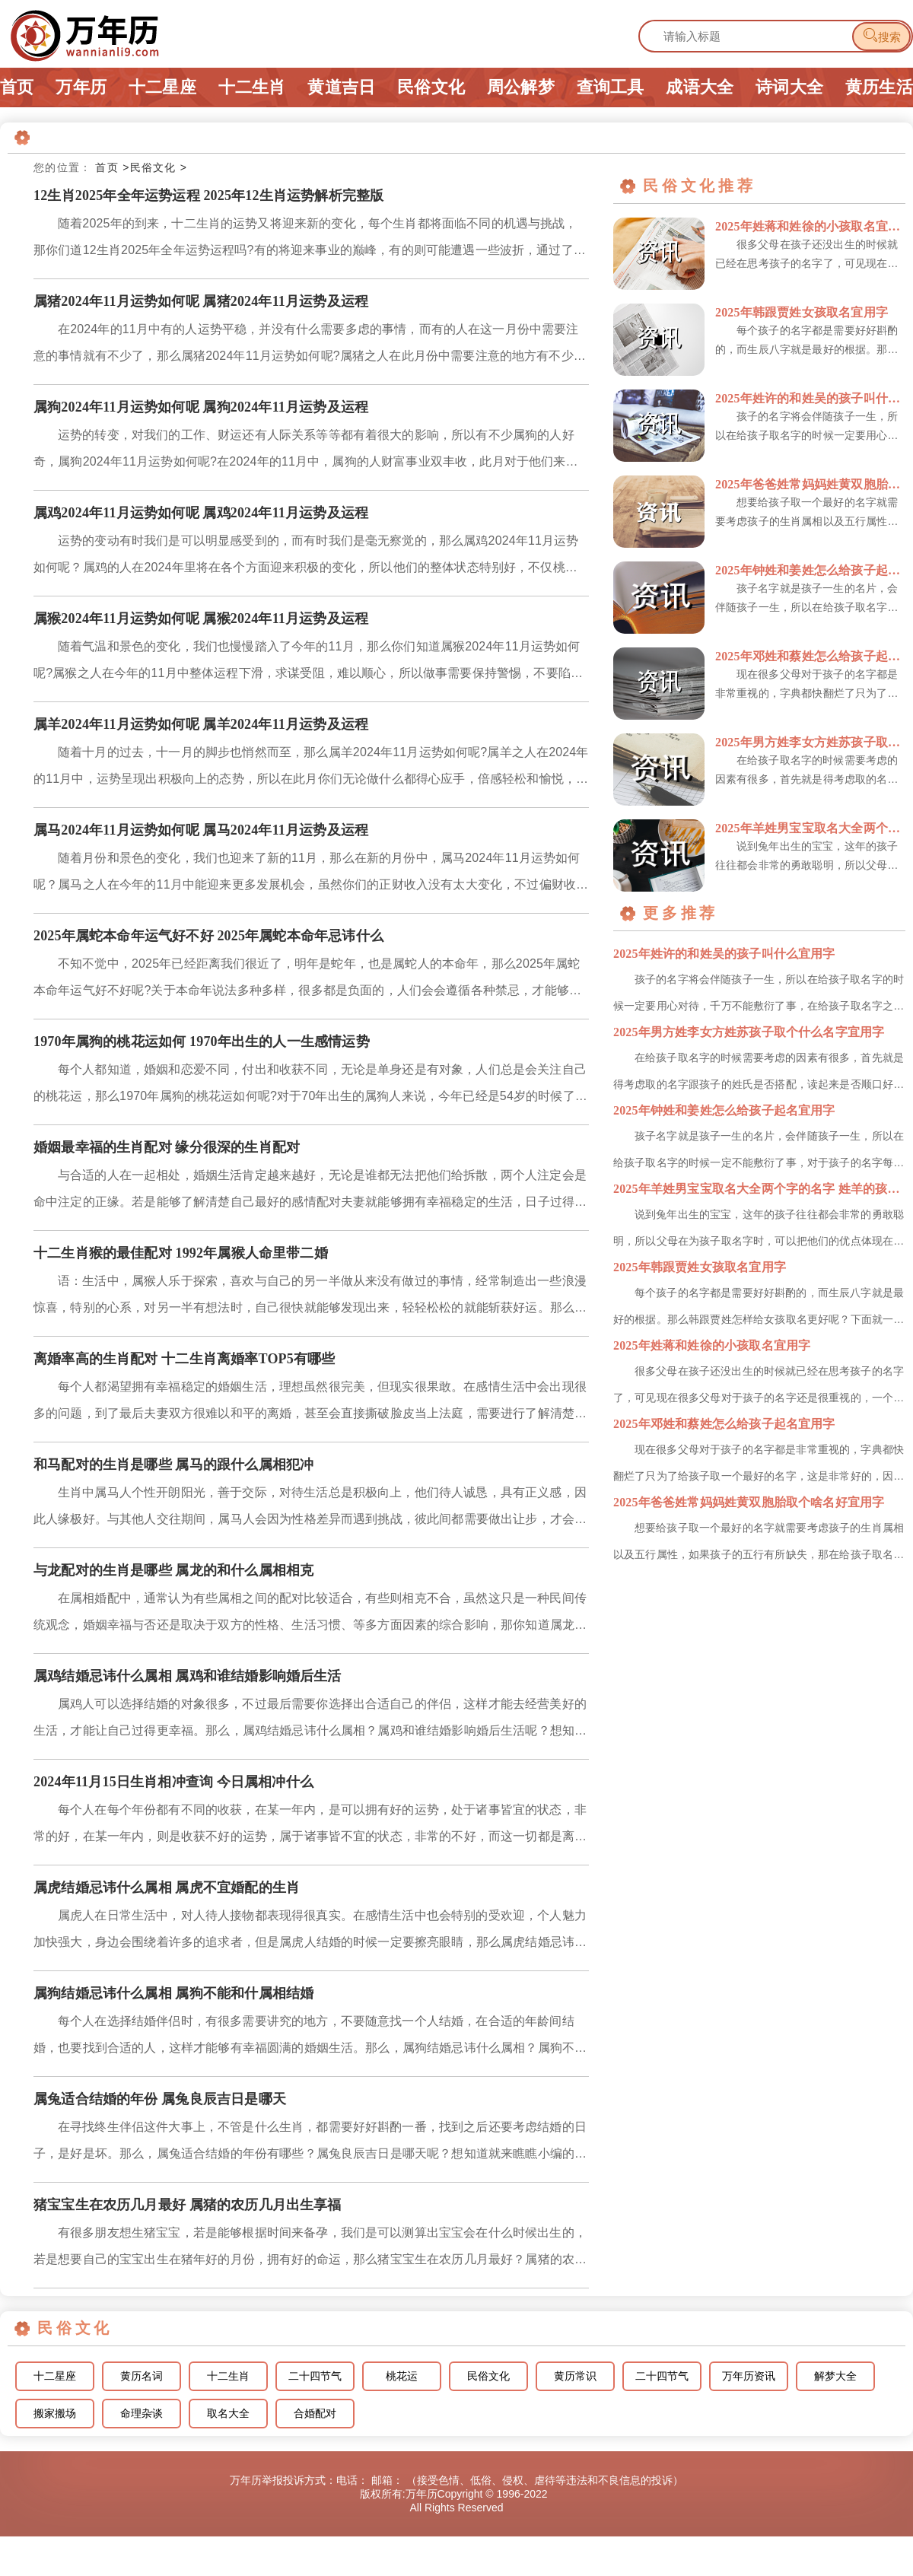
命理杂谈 (141, 2413)
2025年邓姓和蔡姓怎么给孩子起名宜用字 (810, 656)
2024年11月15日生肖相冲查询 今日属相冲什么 (173, 1781)
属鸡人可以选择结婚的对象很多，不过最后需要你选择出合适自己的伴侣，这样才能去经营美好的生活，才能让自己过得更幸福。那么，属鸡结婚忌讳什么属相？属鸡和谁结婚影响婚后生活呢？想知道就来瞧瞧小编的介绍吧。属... (310, 1720)
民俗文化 (431, 87)
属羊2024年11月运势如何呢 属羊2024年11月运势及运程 (200, 724)
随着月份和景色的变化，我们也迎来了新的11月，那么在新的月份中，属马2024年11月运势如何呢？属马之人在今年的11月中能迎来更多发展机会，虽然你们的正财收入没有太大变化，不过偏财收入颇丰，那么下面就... (310, 874)
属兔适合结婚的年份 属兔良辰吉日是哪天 (159, 2099)
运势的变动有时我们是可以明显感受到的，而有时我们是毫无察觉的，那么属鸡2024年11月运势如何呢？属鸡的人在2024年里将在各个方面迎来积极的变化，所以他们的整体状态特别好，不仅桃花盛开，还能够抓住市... (306, 557)
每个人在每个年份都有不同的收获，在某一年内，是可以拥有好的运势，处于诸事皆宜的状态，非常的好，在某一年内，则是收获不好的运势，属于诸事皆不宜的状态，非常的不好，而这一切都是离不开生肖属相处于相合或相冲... (310, 1826)
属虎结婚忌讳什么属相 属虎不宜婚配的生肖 (166, 1887)
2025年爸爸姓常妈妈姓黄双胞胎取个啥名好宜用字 (810, 484)
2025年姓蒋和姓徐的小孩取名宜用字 (810, 226)
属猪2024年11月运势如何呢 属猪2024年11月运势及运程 (200, 301)
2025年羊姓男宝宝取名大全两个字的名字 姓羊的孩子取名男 (810, 828)
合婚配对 (315, 2413)
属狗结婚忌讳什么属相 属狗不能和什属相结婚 (173, 1993)
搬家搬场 (54, 2413)
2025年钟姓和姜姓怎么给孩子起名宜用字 (810, 570)
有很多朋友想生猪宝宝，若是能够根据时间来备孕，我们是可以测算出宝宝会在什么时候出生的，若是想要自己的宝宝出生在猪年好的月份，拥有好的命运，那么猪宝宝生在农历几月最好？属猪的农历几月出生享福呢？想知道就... (310, 2249)
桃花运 (402, 2376)
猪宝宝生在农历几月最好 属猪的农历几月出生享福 (187, 2204)
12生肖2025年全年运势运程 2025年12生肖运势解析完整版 (208, 195)
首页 (16, 87)
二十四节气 (315, 2376)
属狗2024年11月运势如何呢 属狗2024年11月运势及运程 (200, 407)
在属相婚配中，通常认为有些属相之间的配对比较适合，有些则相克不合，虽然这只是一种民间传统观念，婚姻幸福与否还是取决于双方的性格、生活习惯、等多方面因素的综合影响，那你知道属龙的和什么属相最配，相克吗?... (310, 1615)
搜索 (881, 35)
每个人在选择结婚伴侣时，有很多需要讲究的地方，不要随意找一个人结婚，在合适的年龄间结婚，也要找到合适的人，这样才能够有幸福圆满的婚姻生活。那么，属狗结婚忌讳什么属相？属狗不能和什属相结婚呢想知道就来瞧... (310, 2038)
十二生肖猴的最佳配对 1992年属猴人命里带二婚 (180, 1253)
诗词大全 (789, 87)
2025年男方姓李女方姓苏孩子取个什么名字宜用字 (810, 742)
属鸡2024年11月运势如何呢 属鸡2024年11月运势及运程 (200, 512)
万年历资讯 (748, 2376)
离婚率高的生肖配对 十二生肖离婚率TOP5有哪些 (184, 1358)
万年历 (81, 87)
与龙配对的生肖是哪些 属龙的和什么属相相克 (173, 1570)
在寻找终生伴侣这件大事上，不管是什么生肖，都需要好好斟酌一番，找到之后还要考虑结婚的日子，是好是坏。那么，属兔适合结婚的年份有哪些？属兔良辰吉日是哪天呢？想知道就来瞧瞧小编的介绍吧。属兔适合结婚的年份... (310, 2143)
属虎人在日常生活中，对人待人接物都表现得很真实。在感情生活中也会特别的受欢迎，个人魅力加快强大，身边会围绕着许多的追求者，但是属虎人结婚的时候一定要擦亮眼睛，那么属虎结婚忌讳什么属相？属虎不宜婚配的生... (310, 1932)
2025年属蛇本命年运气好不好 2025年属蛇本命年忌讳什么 (208, 935)
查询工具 (610, 87)
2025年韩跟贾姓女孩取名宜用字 (801, 312)
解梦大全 (835, 2376)
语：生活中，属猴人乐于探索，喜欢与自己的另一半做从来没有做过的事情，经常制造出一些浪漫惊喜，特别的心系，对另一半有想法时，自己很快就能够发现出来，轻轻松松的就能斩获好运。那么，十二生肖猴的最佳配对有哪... (310, 1297)
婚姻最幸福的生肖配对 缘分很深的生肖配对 (166, 1147)
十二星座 (162, 87)
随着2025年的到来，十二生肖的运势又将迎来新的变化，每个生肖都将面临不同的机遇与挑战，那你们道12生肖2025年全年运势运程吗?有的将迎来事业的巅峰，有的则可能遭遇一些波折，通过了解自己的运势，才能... (309, 240)
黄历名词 (141, 2376)
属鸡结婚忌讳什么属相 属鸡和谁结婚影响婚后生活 (187, 1676)
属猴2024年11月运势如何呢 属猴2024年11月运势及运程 (200, 618)
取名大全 (228, 2413)
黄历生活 (879, 87)
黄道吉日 (341, 87)
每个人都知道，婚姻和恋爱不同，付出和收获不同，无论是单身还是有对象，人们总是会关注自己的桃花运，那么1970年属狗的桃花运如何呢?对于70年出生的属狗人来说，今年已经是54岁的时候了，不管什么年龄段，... (310, 1086)
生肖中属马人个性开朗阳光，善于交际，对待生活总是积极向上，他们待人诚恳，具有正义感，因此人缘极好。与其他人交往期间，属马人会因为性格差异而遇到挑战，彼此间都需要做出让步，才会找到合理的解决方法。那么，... (310, 1509)
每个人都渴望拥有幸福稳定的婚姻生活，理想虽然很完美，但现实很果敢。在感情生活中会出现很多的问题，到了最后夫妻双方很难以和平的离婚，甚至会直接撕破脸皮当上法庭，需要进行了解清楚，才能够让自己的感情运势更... (310, 1403)
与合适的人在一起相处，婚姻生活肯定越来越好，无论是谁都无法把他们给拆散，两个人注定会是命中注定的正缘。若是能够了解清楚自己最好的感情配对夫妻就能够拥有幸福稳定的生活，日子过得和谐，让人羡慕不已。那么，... (310, 1192)
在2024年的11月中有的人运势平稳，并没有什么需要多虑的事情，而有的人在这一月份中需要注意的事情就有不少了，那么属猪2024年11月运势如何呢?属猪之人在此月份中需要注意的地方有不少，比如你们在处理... (309, 346)
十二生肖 (252, 87)
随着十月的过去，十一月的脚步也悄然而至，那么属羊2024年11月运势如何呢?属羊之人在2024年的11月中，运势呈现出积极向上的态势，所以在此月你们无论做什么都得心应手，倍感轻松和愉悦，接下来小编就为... (311, 769)
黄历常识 (575, 2376)
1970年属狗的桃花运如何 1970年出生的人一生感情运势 (201, 1041)
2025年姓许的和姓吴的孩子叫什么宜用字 (810, 398)
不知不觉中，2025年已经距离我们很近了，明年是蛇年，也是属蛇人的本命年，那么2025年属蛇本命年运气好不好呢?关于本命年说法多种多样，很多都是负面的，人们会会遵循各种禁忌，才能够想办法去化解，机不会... (307, 980)
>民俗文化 (149, 167)
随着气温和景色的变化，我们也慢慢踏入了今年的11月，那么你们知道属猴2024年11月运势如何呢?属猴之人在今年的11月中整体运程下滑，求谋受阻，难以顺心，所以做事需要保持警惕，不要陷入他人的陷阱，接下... (308, 663)
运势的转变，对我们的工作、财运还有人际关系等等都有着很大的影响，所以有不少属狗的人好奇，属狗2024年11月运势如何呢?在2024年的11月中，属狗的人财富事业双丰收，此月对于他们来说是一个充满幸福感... (305, 451)
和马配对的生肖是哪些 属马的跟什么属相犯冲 (173, 1464)
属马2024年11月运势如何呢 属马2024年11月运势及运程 (200, 830)
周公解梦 (521, 87)
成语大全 (699, 87)
